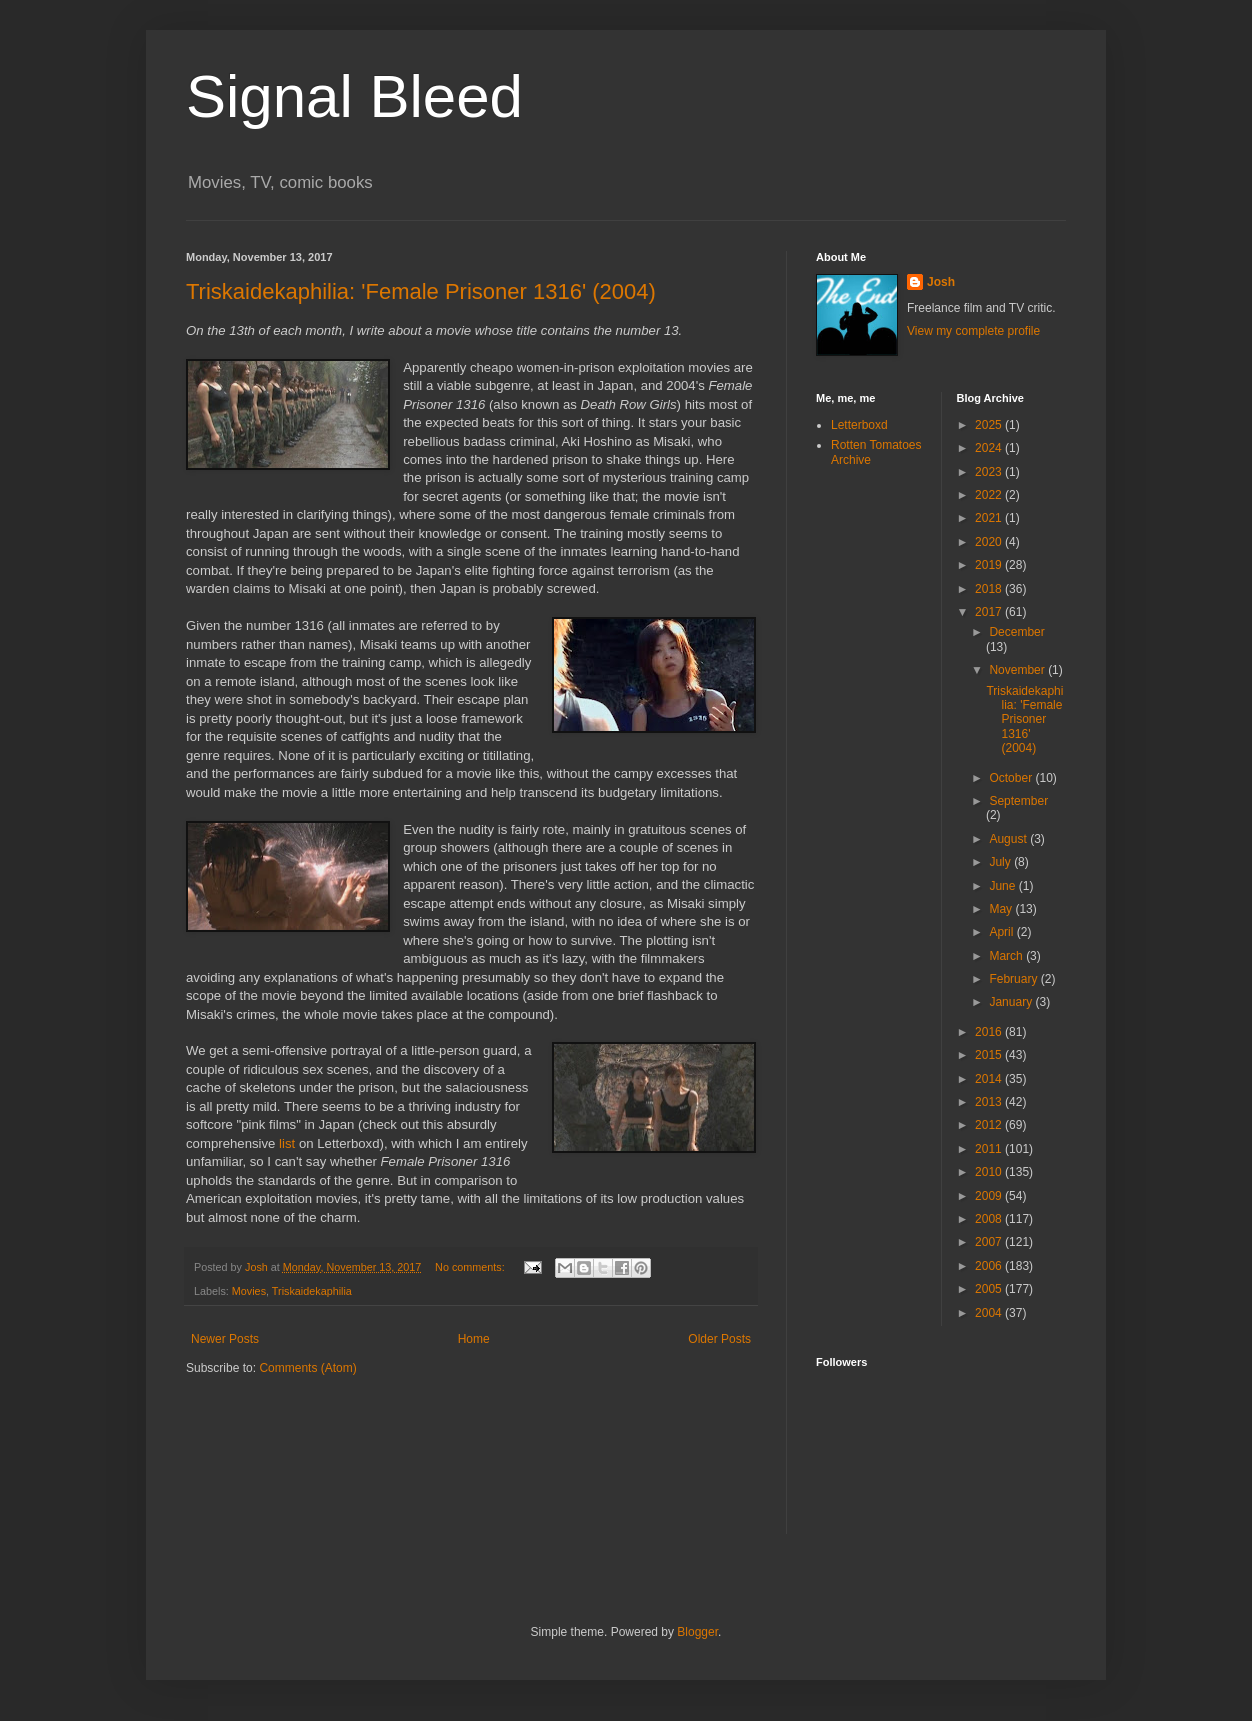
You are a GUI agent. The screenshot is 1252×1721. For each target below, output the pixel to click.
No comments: (471, 1267)
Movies (249, 1291)
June (1003, 886)
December (1016, 632)
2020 (990, 542)
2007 (990, 1242)
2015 (990, 1055)
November (1018, 670)
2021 (990, 518)
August (1009, 839)
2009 (990, 1196)
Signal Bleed (354, 96)
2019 (990, 565)
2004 (990, 1313)
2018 (990, 589)
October (1012, 778)
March (1007, 956)
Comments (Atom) (307, 1368)
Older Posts (719, 1339)
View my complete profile (973, 331)
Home (474, 1339)
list (287, 1143)
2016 (990, 1032)
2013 (990, 1102)
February (1014, 979)
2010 (990, 1172)
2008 (990, 1219)
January (1012, 1002)
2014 (990, 1079)
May (1002, 909)
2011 (990, 1149)
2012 (990, 1125)
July (1001, 862)
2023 (990, 472)
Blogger (697, 1632)
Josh (941, 282)
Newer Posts (225, 1339)
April (1002, 932)
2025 (990, 425)
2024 (990, 448)
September (1018, 801)
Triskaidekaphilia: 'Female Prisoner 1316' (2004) (421, 291)
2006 (990, 1266)
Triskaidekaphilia (312, 1291)
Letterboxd (859, 425)
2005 (990, 1289)
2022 (990, 495)
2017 (990, 612)
